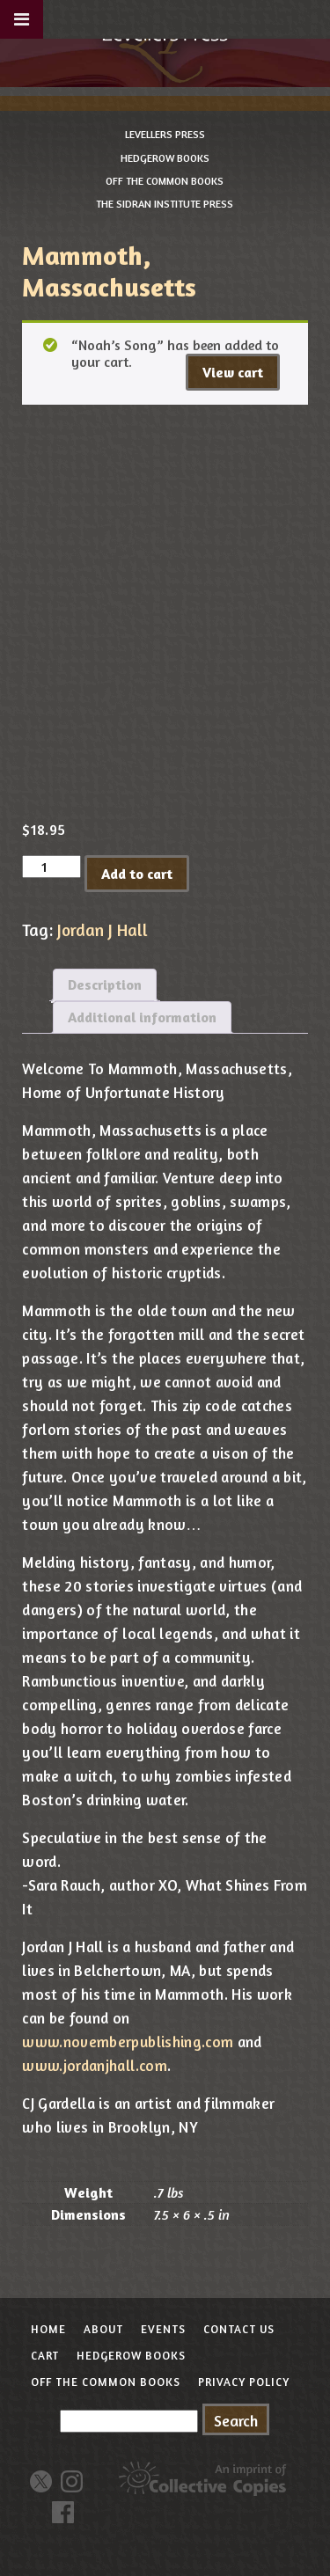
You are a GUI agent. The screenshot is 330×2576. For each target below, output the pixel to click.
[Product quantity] (51, 866)
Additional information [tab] (142, 1017)
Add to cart (136, 873)
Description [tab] (105, 984)
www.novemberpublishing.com (127, 2041)
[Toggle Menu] (21, 19)
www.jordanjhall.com (94, 2065)
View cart (232, 372)
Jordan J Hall (102, 929)
